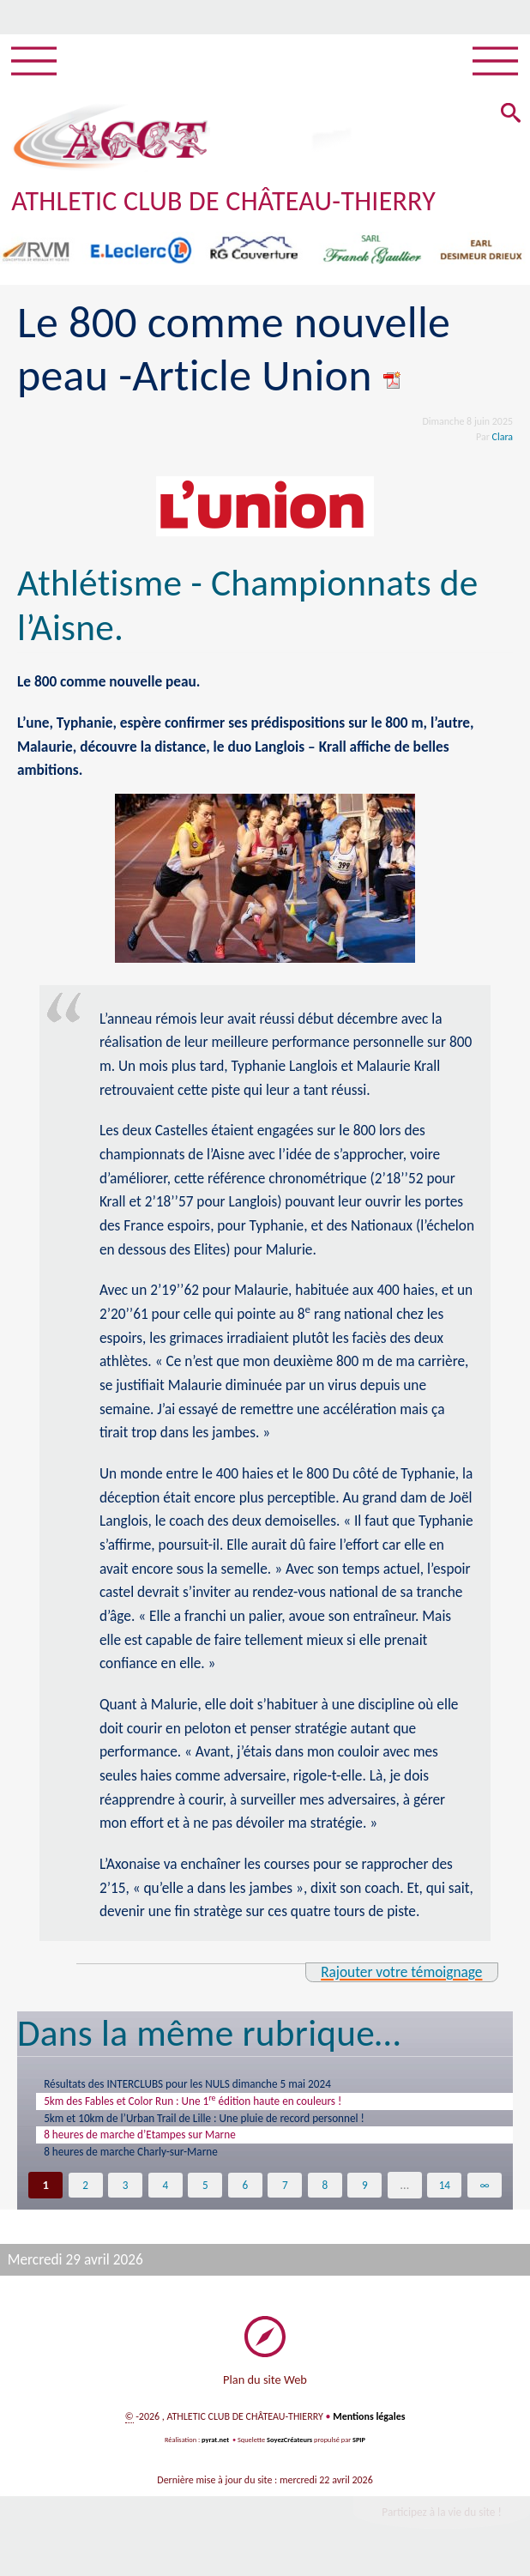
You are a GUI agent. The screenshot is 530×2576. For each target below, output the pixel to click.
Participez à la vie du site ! (441, 2525)
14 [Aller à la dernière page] (444, 2194)
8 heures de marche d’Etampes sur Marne (151, 2141)
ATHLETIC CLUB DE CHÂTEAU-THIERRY (223, 201)
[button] (509, 115)
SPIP (358, 2452)
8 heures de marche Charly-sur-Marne (141, 2160)
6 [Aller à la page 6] (245, 2194)
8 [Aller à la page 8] (325, 2194)
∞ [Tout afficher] (484, 2194)
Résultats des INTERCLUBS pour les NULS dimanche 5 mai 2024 (204, 2084)
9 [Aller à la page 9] (365, 2194)
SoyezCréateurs (289, 2452)
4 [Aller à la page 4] (165, 2194)
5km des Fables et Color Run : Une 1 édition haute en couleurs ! (210, 2103)
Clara (503, 437)
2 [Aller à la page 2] (85, 2194)
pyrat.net (215, 2452)
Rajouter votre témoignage (401, 1972)
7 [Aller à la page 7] (285, 2194)
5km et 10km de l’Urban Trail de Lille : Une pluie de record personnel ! (222, 2122)
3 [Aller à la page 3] (125, 2194)
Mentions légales (369, 2428)
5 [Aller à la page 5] (205, 2194)
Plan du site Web (265, 2390)
